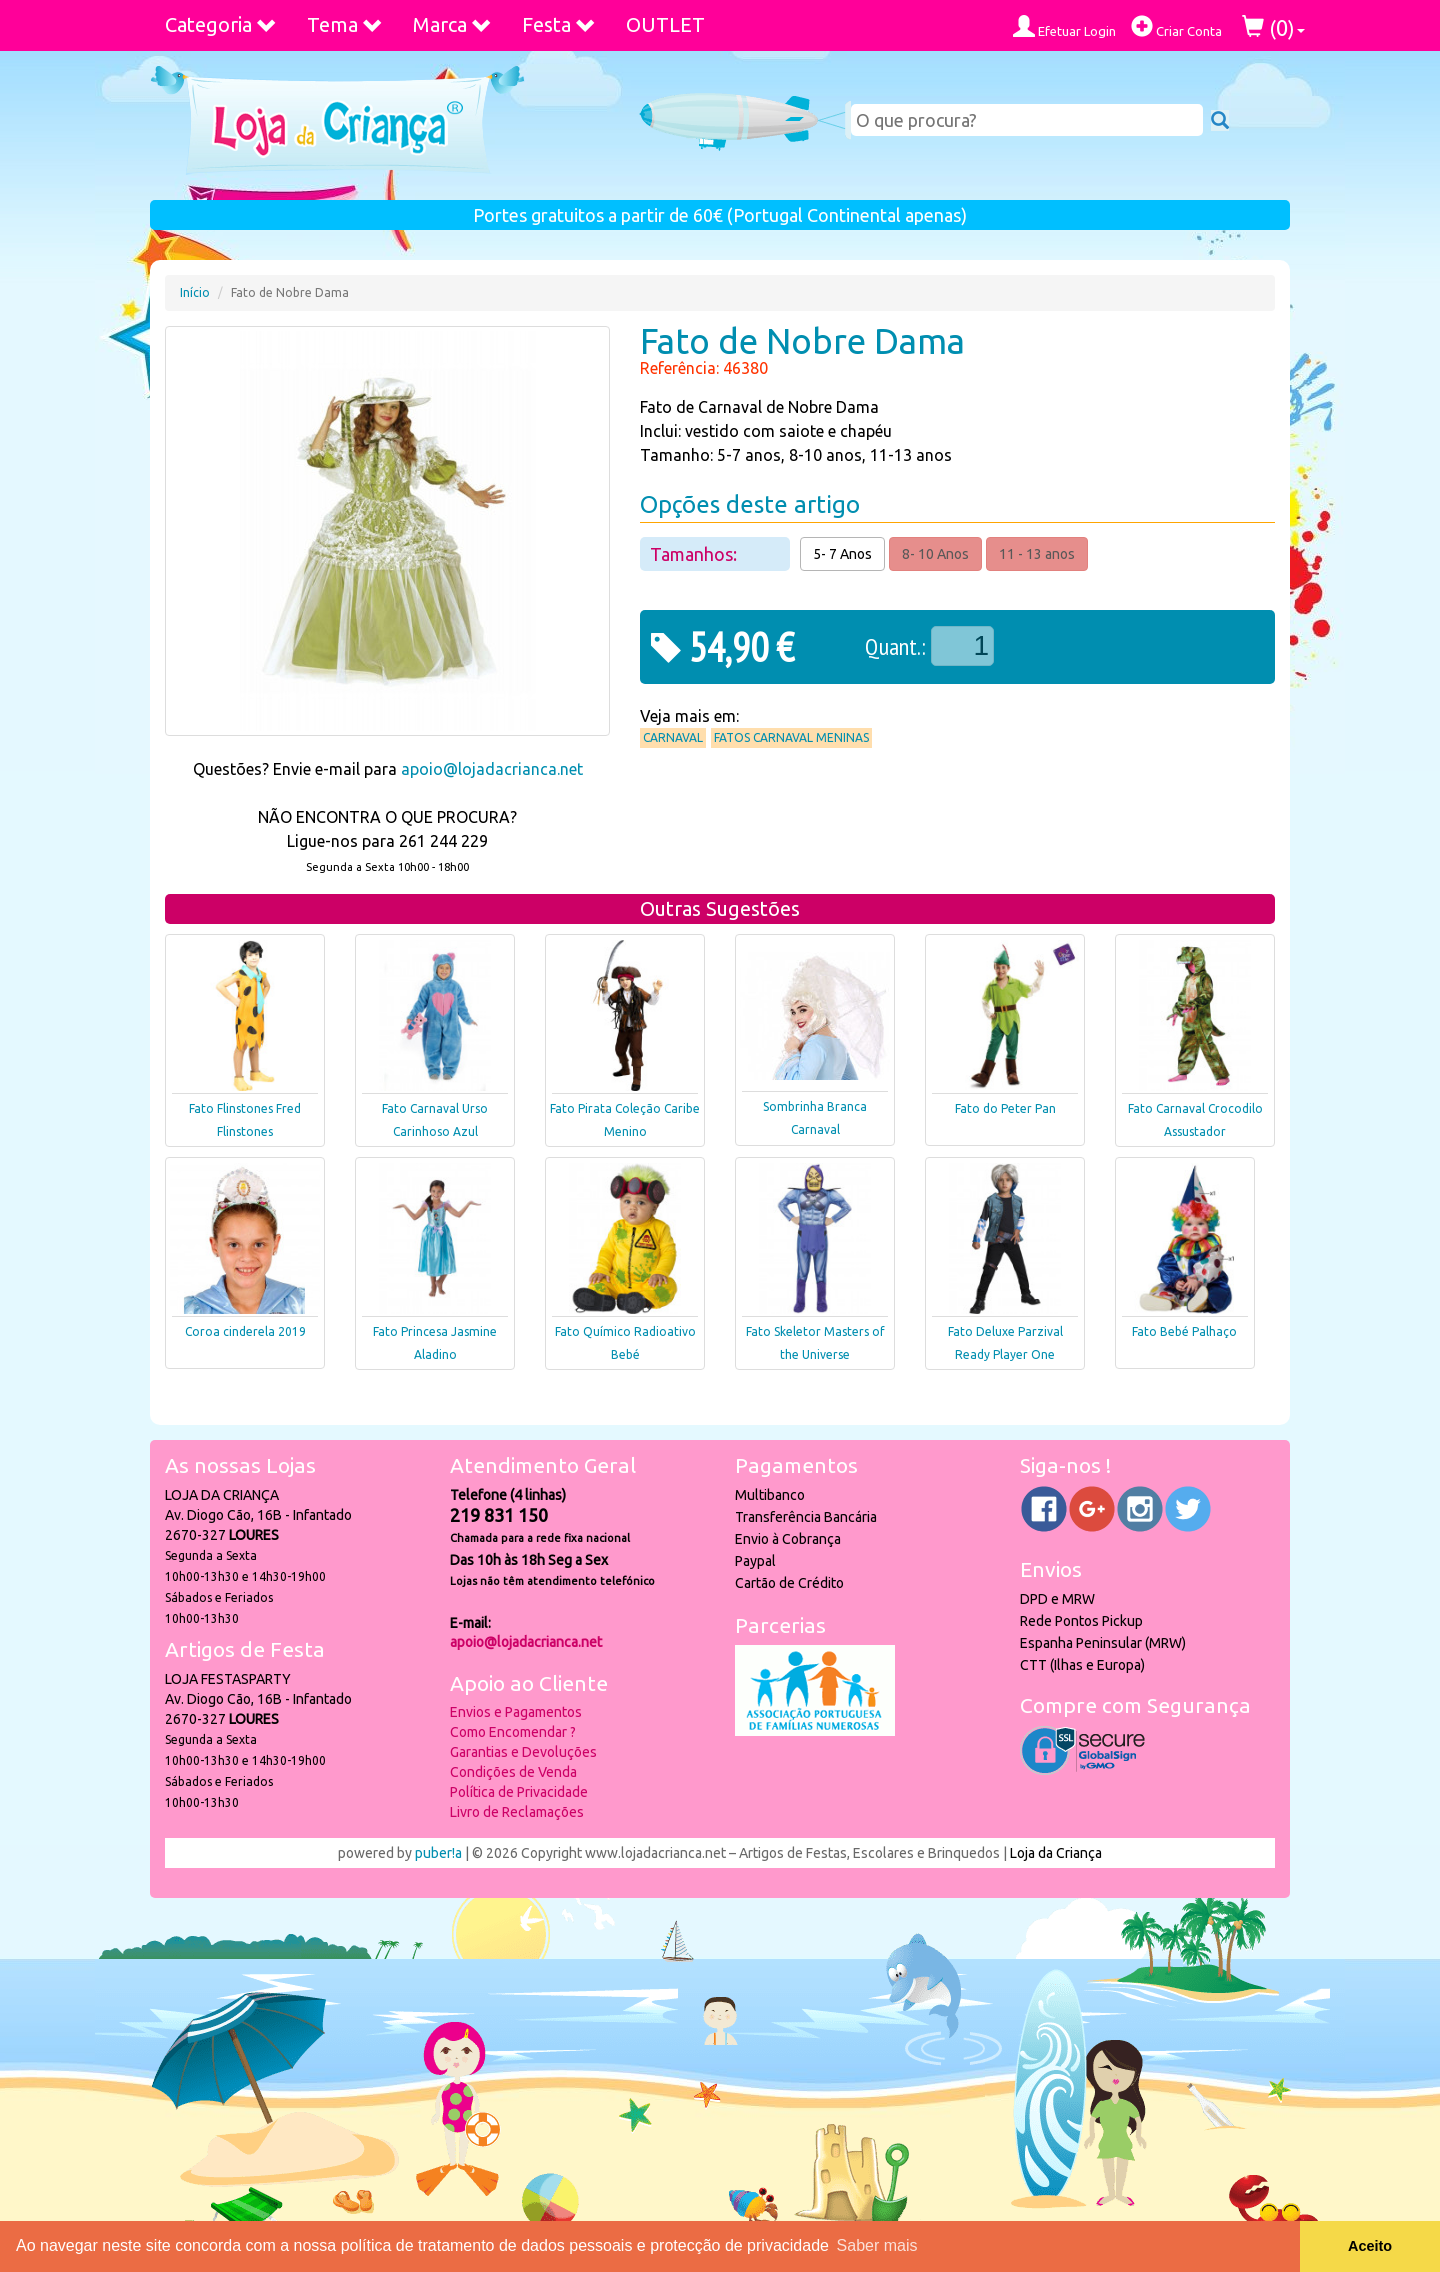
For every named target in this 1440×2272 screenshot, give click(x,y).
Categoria (221, 24)
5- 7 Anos (842, 554)
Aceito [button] (1370, 2246)
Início (195, 292)
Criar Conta (1176, 26)
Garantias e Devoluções (523, 1752)
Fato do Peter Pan (1005, 1108)
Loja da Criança (1056, 1853)
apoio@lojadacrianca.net (492, 769)
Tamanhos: (695, 554)
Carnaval (673, 737)
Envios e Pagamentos (516, 1712)
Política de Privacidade (519, 1792)
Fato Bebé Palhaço (1184, 1331)
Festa (559, 24)
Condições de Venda (513, 1772)
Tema (345, 24)
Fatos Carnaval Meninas (791, 737)
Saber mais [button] (877, 2245)
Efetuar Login (1064, 26)
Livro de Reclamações (517, 1812)
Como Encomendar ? (513, 1732)
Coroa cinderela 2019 (245, 1331)
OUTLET (665, 24)
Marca (452, 24)
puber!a (438, 1853)
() (1273, 27)
